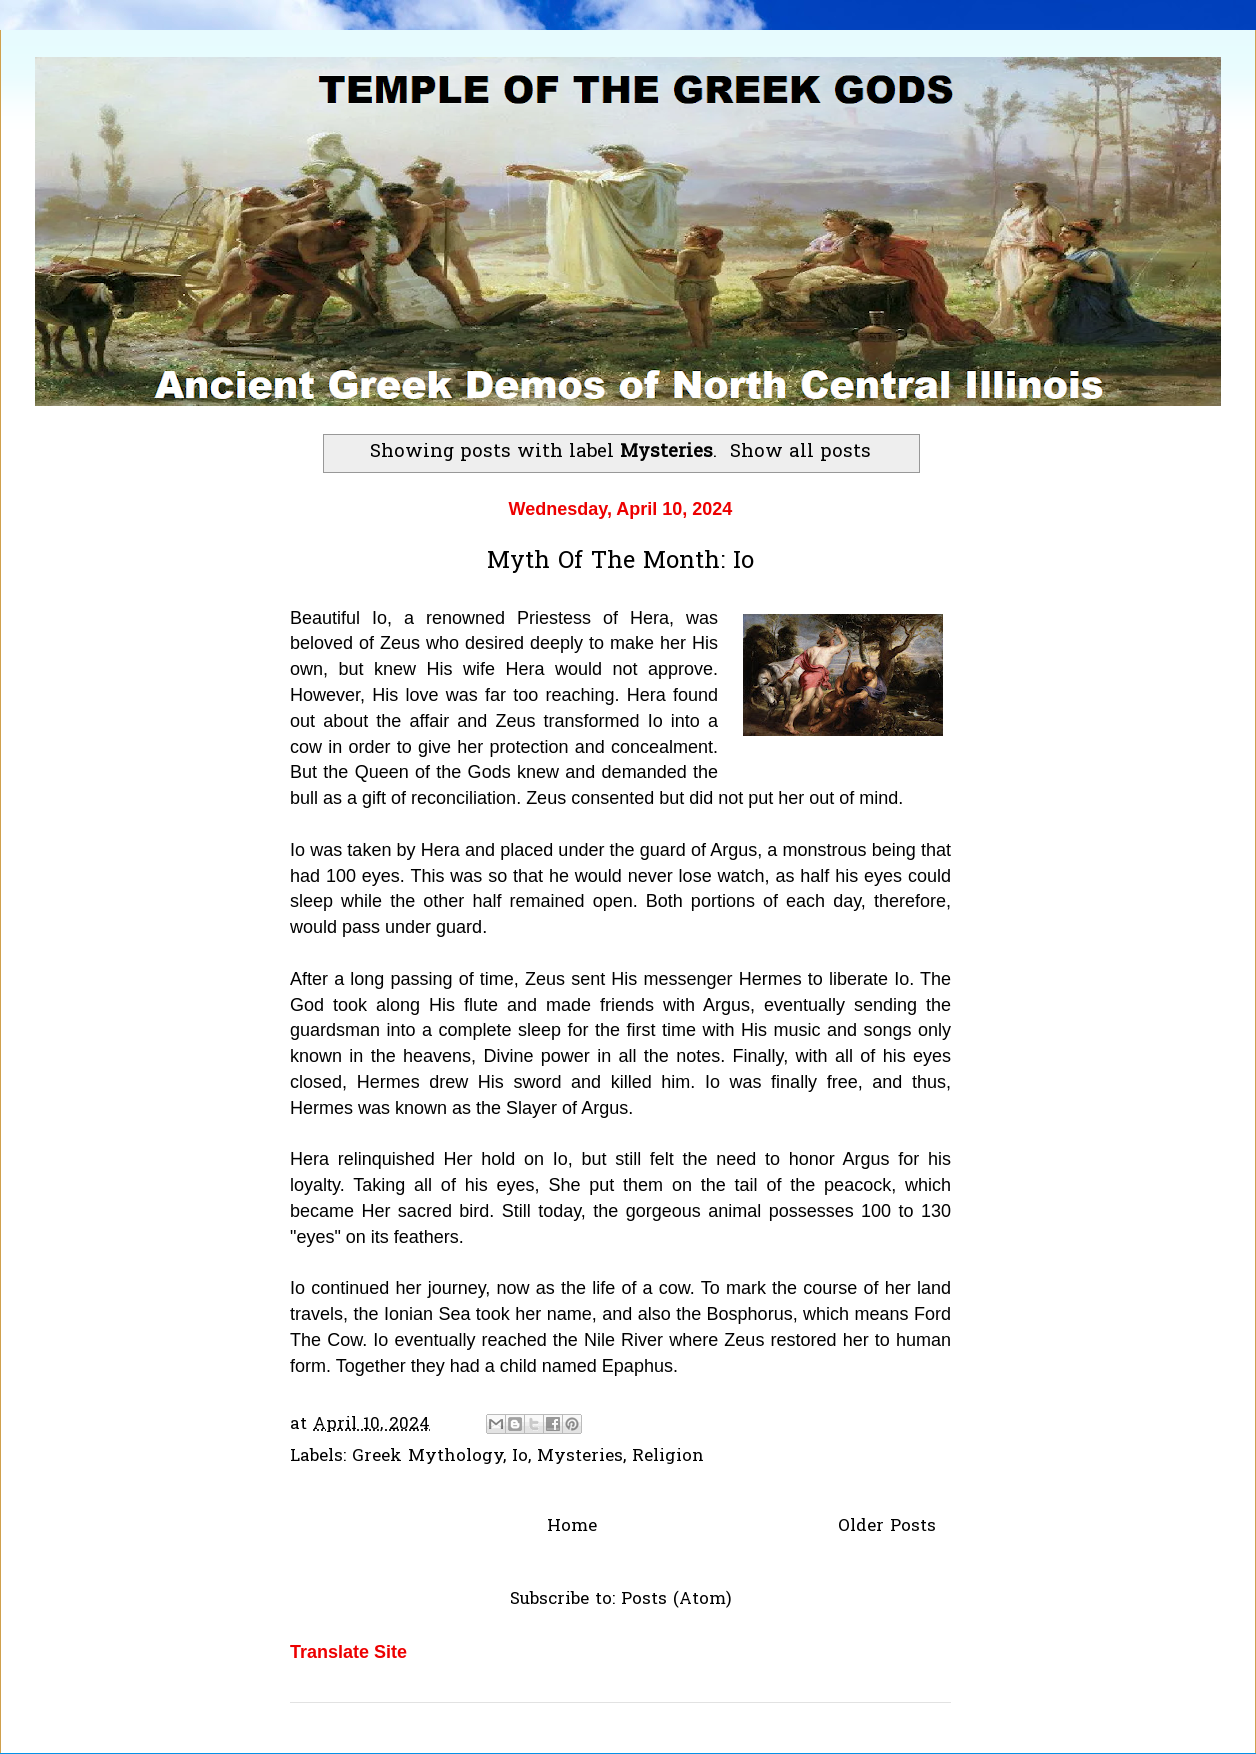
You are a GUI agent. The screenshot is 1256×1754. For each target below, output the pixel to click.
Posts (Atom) (676, 1599)
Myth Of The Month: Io (620, 562)
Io (520, 1456)
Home (572, 1526)
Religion (668, 1456)
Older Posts (887, 1526)
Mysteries (580, 1456)
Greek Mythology (427, 1456)
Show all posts (800, 452)
